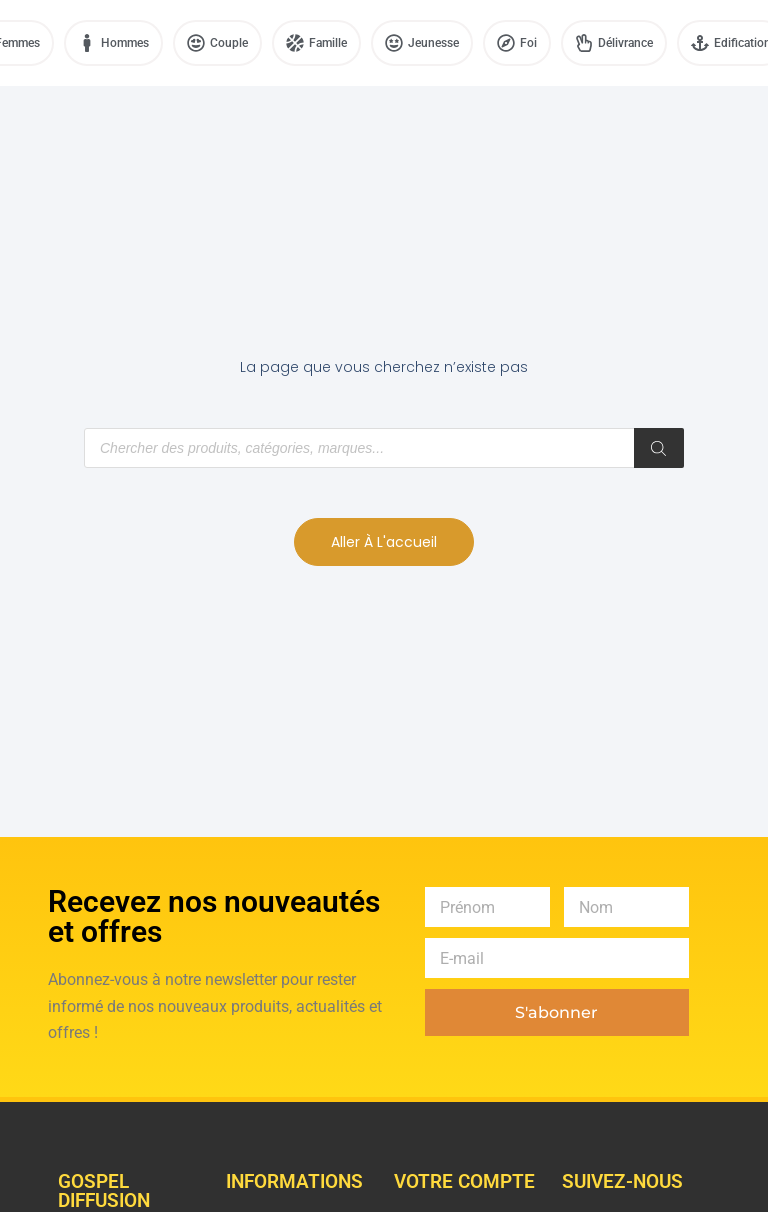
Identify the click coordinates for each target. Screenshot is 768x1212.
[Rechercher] (659, 448)
